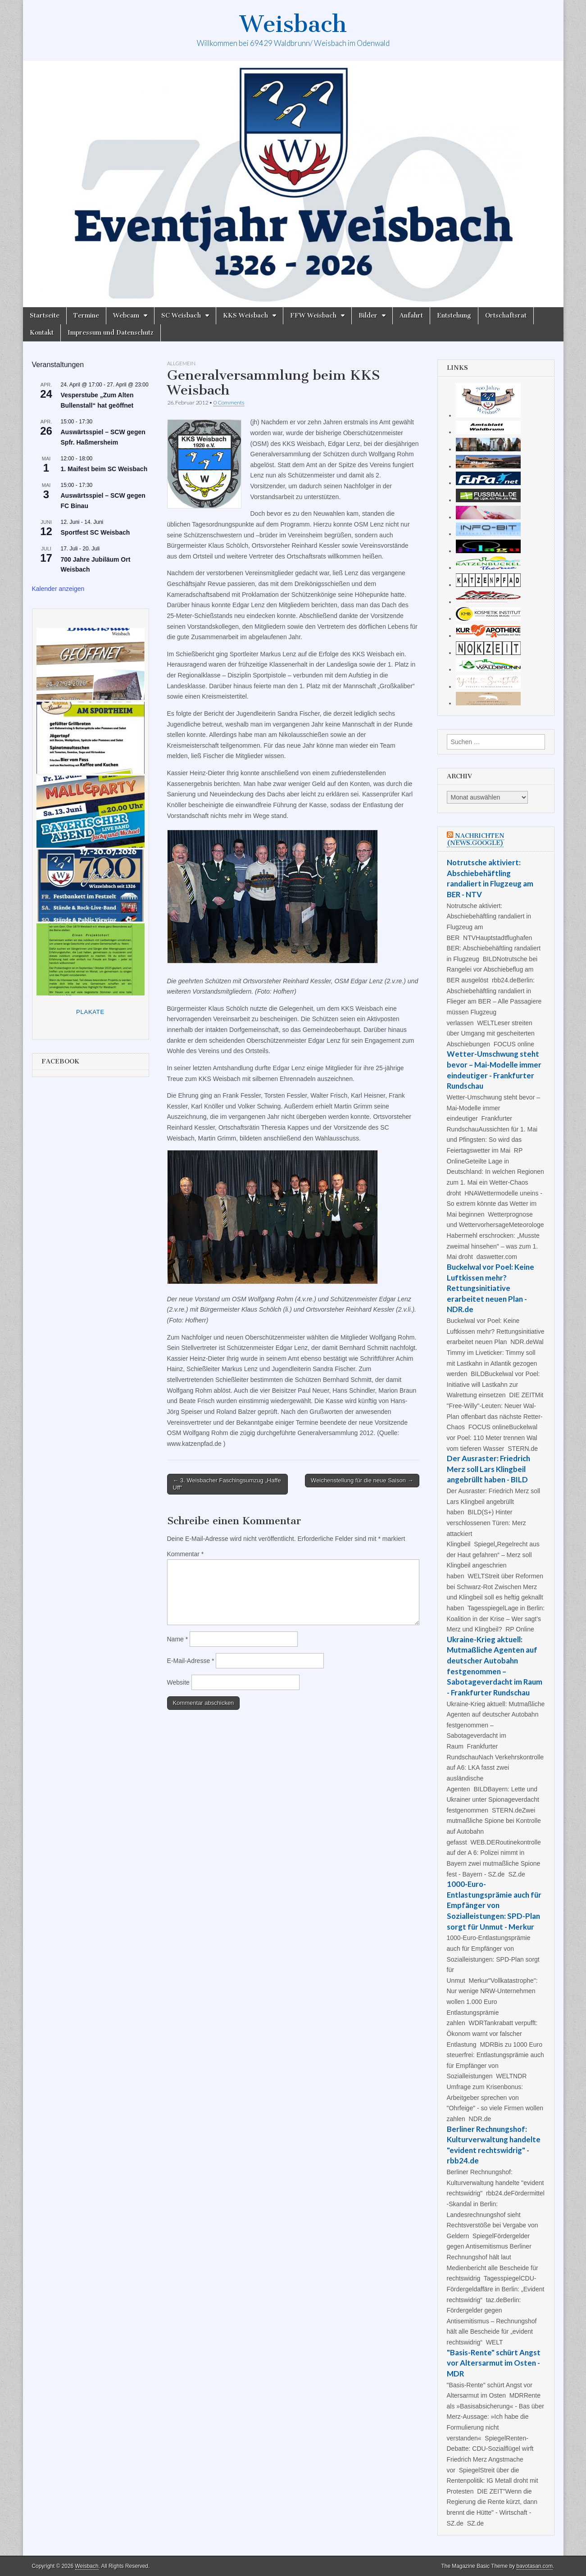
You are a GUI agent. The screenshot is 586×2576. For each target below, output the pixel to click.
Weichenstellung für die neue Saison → (362, 1480)
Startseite (44, 315)
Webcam (126, 315)
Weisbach (293, 24)
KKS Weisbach (245, 315)
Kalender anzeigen (58, 588)
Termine (86, 315)
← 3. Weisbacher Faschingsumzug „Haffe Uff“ (227, 1484)
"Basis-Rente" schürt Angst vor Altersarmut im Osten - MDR (494, 2363)
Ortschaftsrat (506, 315)
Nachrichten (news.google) (475, 839)
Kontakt (42, 332)
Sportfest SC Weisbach (95, 532)
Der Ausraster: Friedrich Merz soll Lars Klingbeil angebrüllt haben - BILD (488, 1469)
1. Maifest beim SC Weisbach (104, 468)
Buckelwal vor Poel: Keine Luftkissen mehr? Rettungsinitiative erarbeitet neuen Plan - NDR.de (490, 1288)
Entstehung (454, 315)
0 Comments (229, 402)
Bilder (368, 315)
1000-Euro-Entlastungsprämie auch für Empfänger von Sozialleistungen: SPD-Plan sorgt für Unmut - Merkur (494, 1905)
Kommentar (185, 1554)
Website (178, 1682)
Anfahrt (411, 315)
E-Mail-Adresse (190, 1660)
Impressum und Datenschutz (111, 332)
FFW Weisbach (313, 315)
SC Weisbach (181, 315)
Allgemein (181, 363)
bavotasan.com (535, 2566)
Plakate (90, 1012)
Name (177, 1639)
